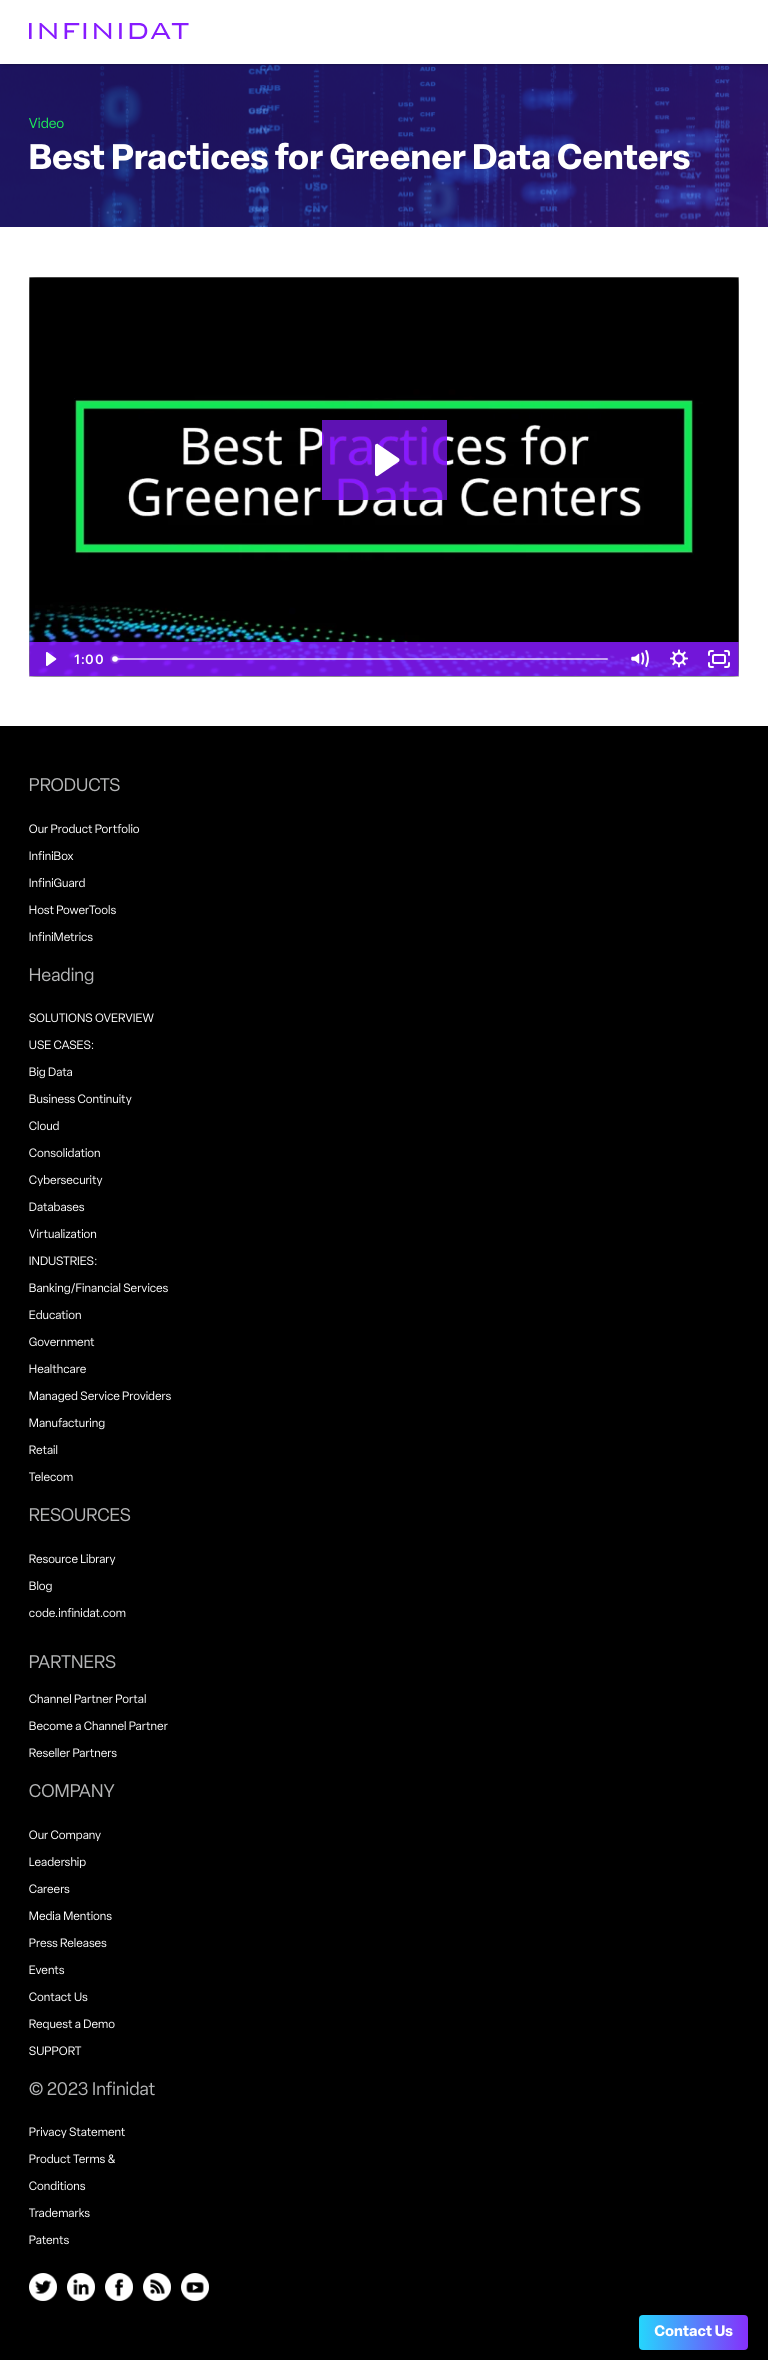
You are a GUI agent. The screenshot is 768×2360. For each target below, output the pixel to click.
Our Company (65, 1836)
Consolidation (65, 1154)
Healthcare (57, 1370)
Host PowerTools (72, 911)
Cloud (44, 1127)
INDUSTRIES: (63, 1262)
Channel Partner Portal (87, 1700)
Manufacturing (67, 1424)
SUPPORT (55, 2052)
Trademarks (59, 2214)
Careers (49, 1890)
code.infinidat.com (77, 1614)
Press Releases (68, 1944)
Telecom (51, 1478)
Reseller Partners (73, 1754)
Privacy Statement (77, 2133)
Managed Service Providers (100, 1397)
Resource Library (72, 1560)
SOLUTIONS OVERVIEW (91, 1019)
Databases (57, 1208)
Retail (43, 1451)
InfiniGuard (57, 884)
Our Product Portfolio (84, 830)
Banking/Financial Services (99, 1289)
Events (47, 1971)
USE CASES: (61, 1046)
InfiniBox (51, 857)
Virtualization (63, 1235)
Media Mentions (70, 1917)
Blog (41, 1587)
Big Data (51, 1073)
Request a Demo (72, 2025)
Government (62, 1343)
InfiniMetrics (61, 938)
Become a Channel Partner (98, 1727)
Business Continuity (80, 1100)
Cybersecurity (66, 1181)
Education (55, 1316)
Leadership (57, 1863)
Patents (49, 2241)
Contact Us (693, 2332)
